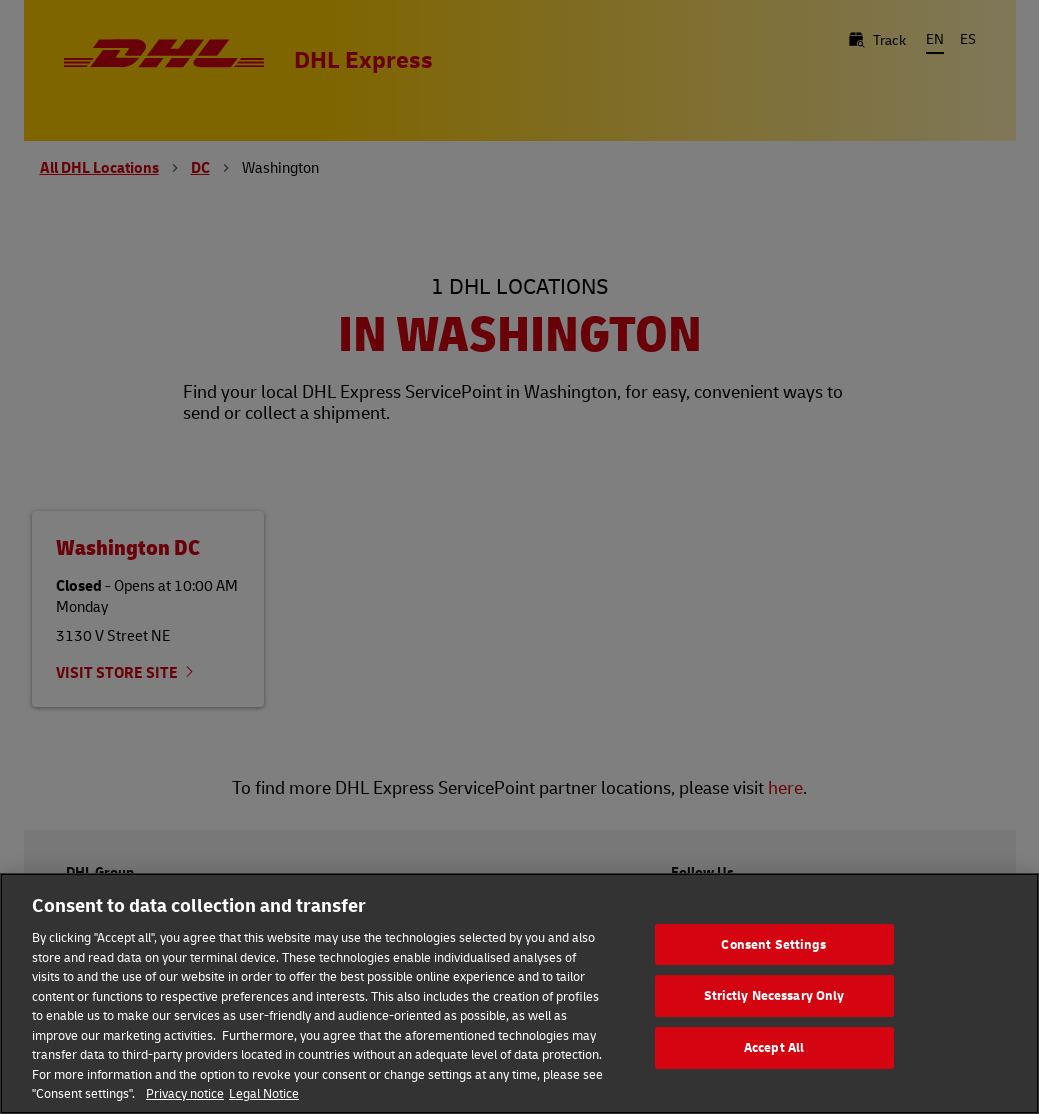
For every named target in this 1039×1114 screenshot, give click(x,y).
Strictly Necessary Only (774, 995)
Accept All (774, 1047)
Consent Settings (773, 944)
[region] (519, 993)
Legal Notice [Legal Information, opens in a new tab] (264, 1093)
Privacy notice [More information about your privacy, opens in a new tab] (185, 1093)
